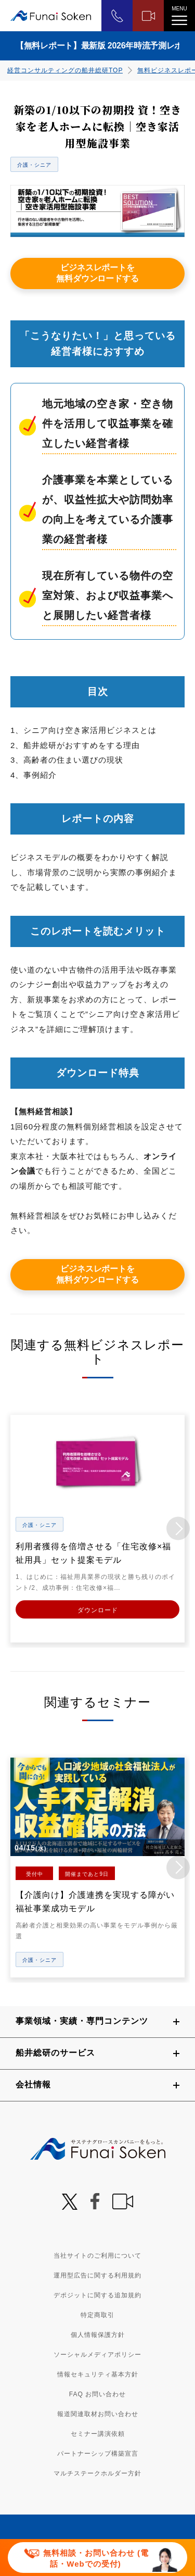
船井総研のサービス (55, 2052)
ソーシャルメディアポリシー (97, 2354)
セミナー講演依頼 (98, 2433)
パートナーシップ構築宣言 (97, 2453)
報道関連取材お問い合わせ (97, 2414)
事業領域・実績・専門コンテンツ (82, 2021)
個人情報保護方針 (98, 2334)
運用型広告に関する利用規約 (97, 2275)
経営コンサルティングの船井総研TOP (65, 70)
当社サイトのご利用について (97, 2255)
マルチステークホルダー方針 (97, 2473)
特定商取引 (97, 2315)
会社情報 (33, 2084)
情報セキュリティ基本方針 (97, 2374)
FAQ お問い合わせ (97, 2394)
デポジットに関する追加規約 (97, 2295)
